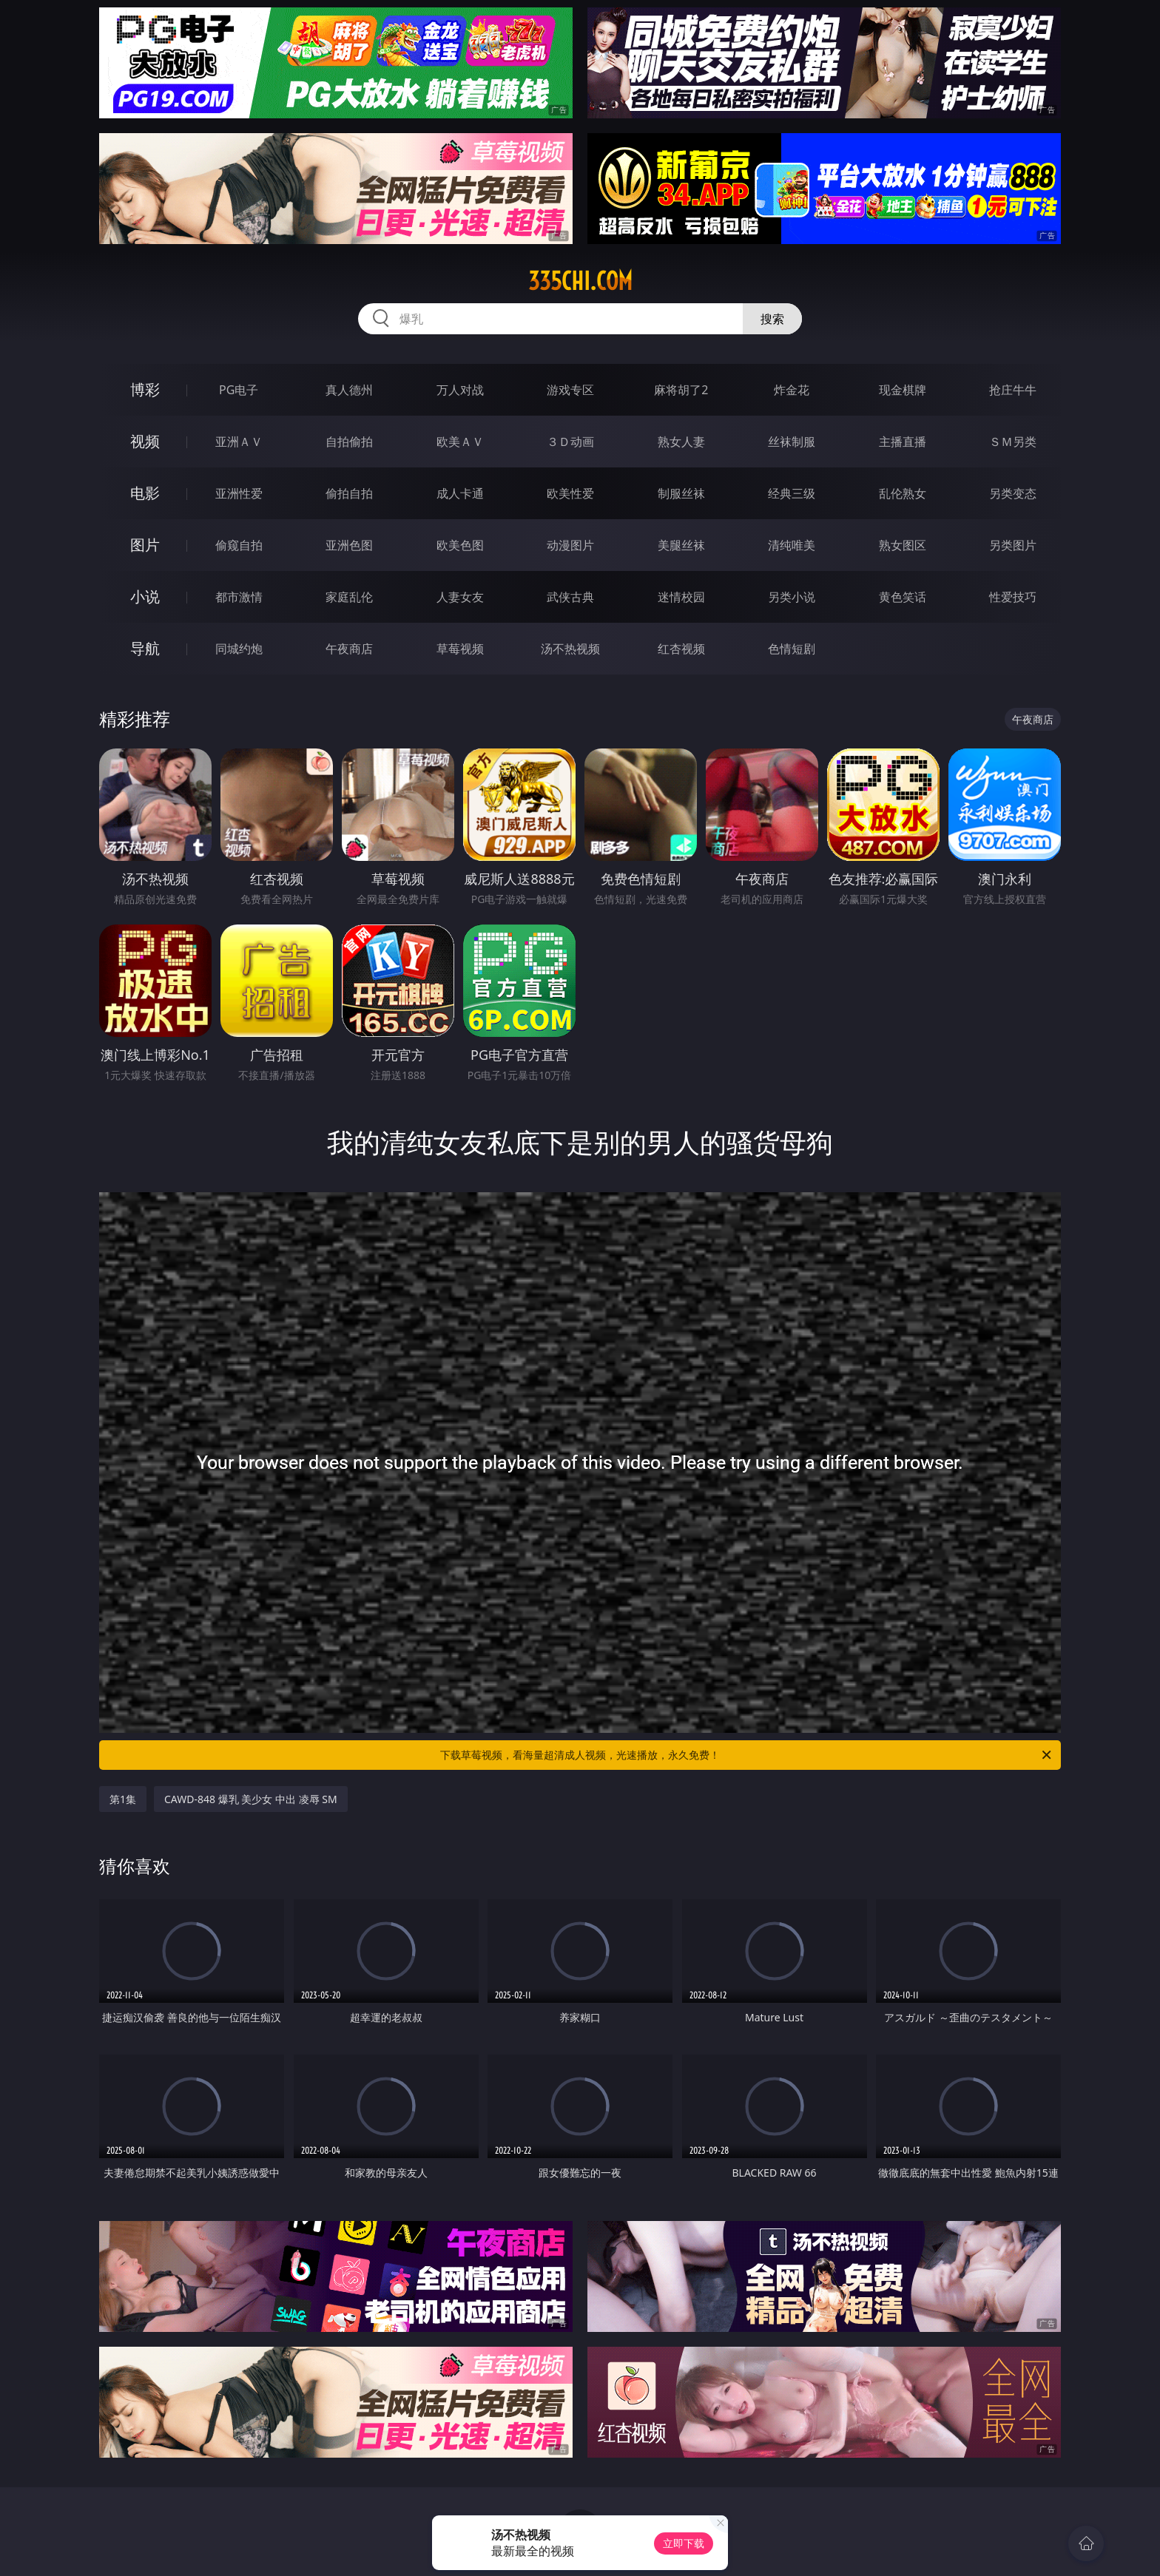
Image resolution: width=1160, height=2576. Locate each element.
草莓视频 (460, 648)
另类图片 (1012, 545)
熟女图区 (902, 545)
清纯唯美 (791, 545)
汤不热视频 (570, 648)
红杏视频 (681, 648)
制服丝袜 (681, 493)
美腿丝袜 (681, 545)
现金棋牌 (902, 390)
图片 (145, 545)
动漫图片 (570, 545)
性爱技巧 (1012, 597)
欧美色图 (460, 545)
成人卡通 (460, 493)
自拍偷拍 (349, 441)
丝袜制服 (791, 441)
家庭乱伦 (349, 597)
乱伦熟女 (902, 493)
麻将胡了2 (681, 390)
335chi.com (580, 281)
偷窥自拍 (239, 545)
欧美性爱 (570, 493)
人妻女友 (460, 597)
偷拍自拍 (349, 493)
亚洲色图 (349, 545)
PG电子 (238, 390)
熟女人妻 (681, 441)
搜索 (772, 319)
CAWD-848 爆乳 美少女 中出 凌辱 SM (250, 1799)
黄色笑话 (902, 597)
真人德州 (349, 390)
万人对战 (460, 390)
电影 (145, 493)
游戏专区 (570, 390)
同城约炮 (239, 648)
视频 (145, 441)
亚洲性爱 (239, 493)
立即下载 (683, 2543)
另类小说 (791, 597)
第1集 (122, 1799)
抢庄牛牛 (1012, 390)
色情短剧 (791, 648)
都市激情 (239, 597)
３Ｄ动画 (570, 441)
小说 (145, 596)
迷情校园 (681, 597)
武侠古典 (570, 597)
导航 (145, 648)
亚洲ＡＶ (239, 441)
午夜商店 (349, 648)
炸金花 (791, 390)
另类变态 (1012, 493)
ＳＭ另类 (1012, 441)
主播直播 (902, 441)
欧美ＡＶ (460, 441)
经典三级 (791, 493)
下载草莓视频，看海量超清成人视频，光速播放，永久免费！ (746, 1755)
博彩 (145, 389)
